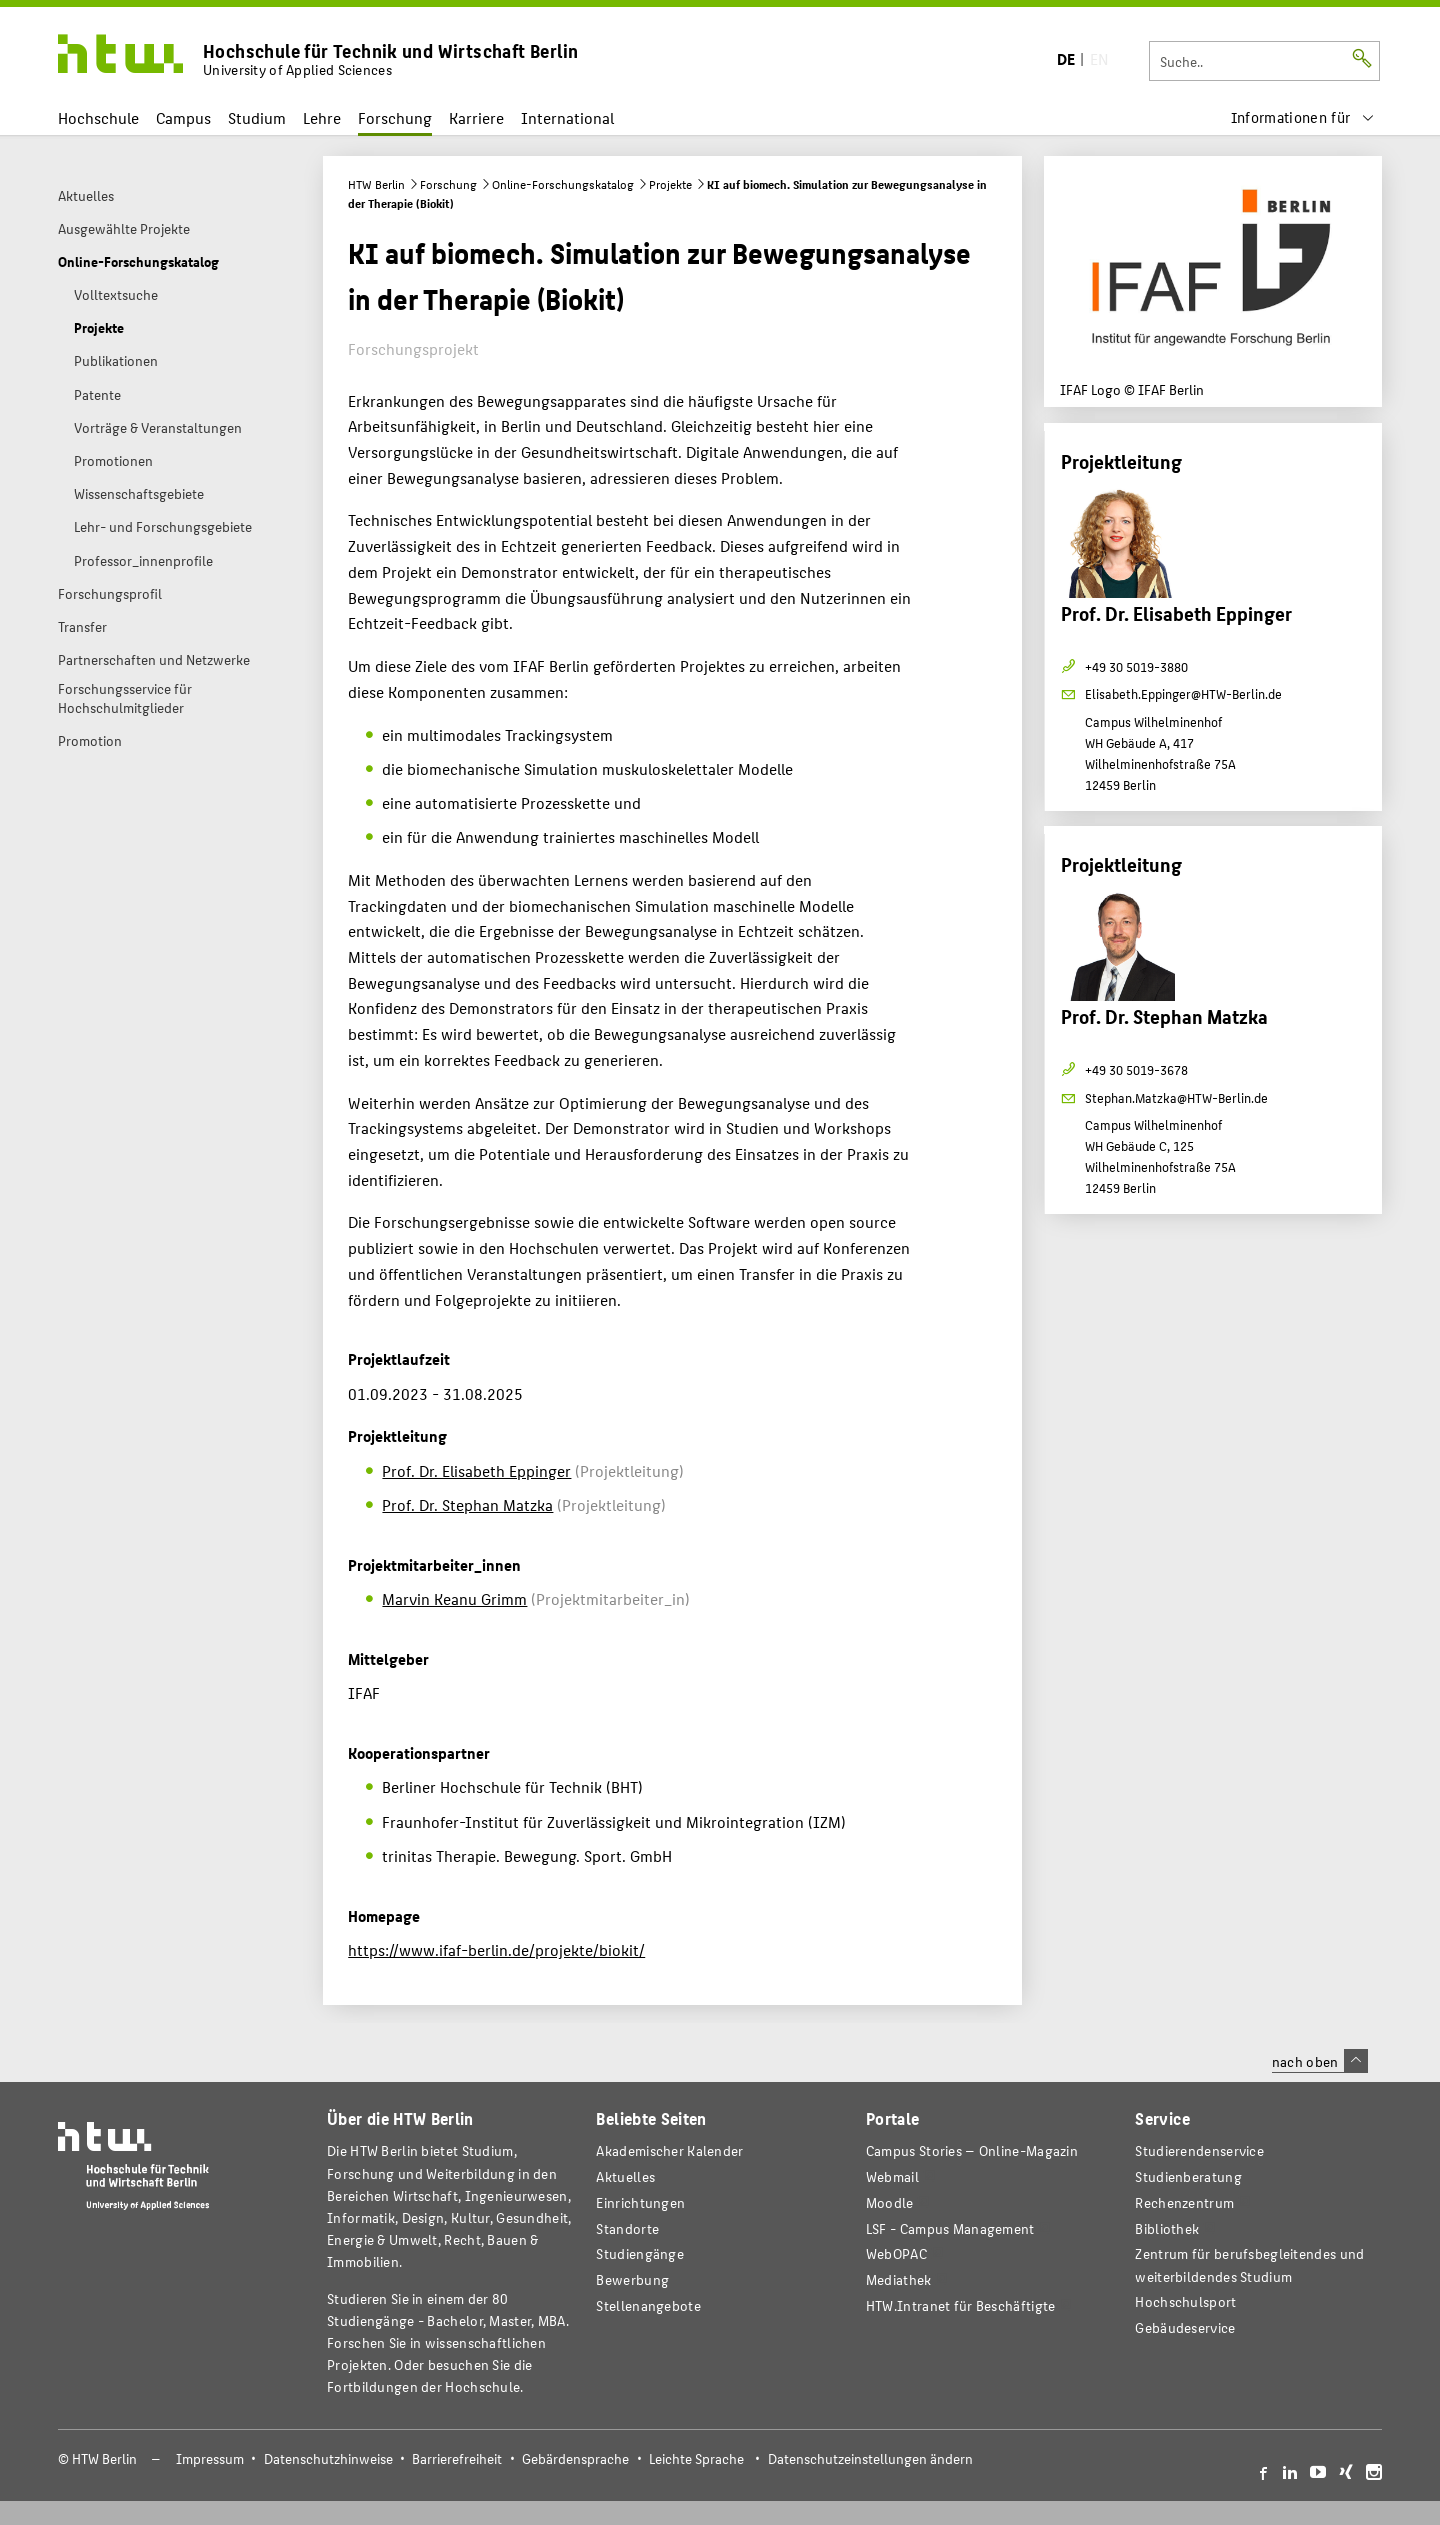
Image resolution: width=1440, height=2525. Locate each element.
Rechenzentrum (1184, 2202)
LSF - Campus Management (950, 2228)
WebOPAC (896, 2253)
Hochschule (98, 117)
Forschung (395, 117)
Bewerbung (632, 2279)
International (567, 117)
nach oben (1320, 2061)
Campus (183, 117)
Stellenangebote (648, 2305)
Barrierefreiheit (457, 2458)
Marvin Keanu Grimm (454, 1598)
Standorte (627, 2228)
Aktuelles (625, 2176)
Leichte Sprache (696, 2458)
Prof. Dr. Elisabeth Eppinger (476, 1470)
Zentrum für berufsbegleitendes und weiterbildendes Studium (1249, 2264)
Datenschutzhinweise (328, 2458)
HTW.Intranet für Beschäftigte (961, 2305)
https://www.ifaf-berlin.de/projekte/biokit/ (496, 1949)
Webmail (892, 2176)
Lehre (322, 117)
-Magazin (972, 2150)
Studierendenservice (1199, 2150)
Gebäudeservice (1185, 2327)
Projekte (670, 184)
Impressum (210, 2458)
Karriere (476, 117)
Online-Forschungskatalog (563, 184)
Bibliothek (1167, 2228)
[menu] (1303, 117)
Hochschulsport (1185, 2301)
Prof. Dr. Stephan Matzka (467, 1504)
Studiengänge (640, 2253)
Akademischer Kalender (669, 2150)
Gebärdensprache (575, 2458)
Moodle (890, 2202)
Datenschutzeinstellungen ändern (870, 2458)
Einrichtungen (640, 2202)
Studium (257, 117)
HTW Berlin (376, 184)
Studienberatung (1188, 2176)
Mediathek (899, 2279)
